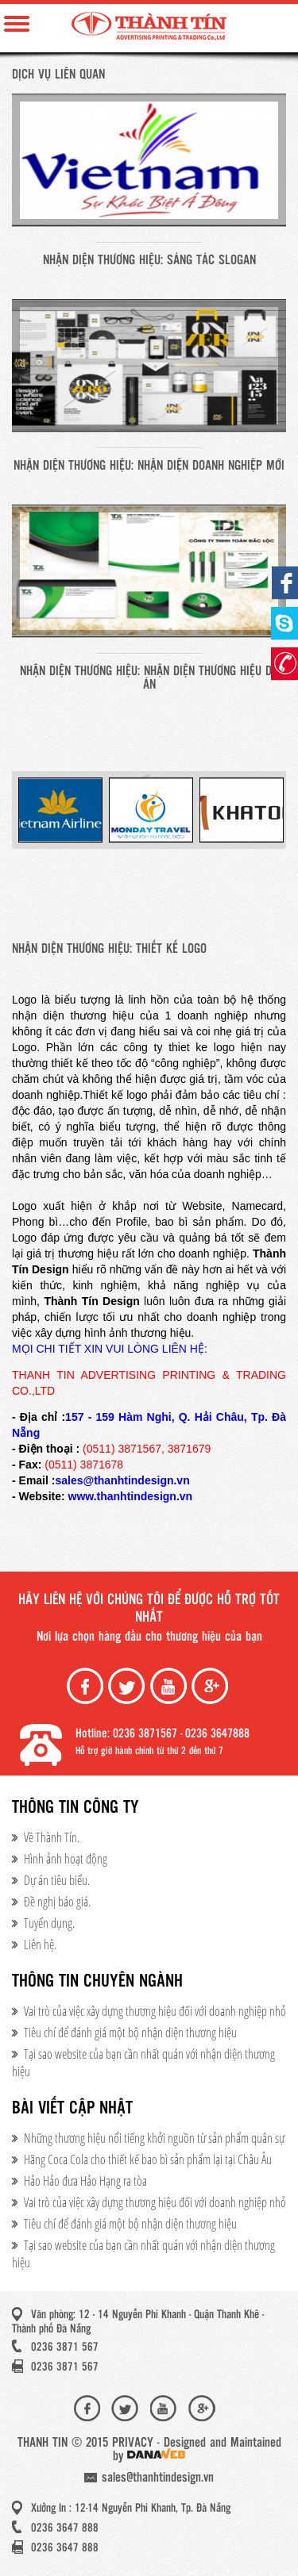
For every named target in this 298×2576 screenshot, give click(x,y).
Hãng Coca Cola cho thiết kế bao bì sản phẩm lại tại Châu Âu (148, 2159)
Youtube (170, 1686)
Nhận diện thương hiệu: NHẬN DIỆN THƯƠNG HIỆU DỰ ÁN (149, 678)
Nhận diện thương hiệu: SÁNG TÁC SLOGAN (149, 261)
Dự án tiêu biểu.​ (57, 1880)
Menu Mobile (16, 24)
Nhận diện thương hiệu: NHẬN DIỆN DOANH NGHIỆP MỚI (149, 466)
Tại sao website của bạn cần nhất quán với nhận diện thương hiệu (143, 2062)
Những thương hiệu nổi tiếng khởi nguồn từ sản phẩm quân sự (154, 2138)
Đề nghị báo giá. (57, 1901)
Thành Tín (149, 26)
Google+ (211, 1686)
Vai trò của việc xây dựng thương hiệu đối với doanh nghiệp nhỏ (155, 2011)
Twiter (128, 1686)
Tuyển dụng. (49, 1923)
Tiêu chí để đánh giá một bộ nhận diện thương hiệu (130, 2032)
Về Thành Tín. (51, 1837)
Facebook (86, 1686)
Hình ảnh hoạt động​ (65, 1859)
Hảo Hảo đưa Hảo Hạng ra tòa (85, 2181)
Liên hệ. (40, 1944)
